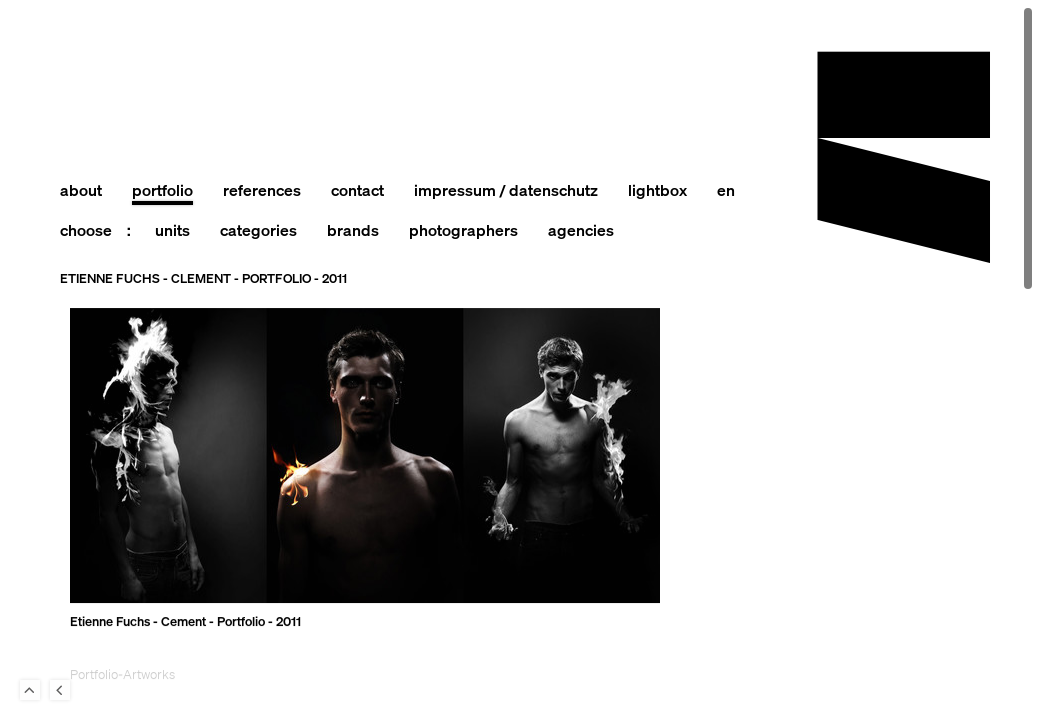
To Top (30, 690)
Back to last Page (60, 690)
